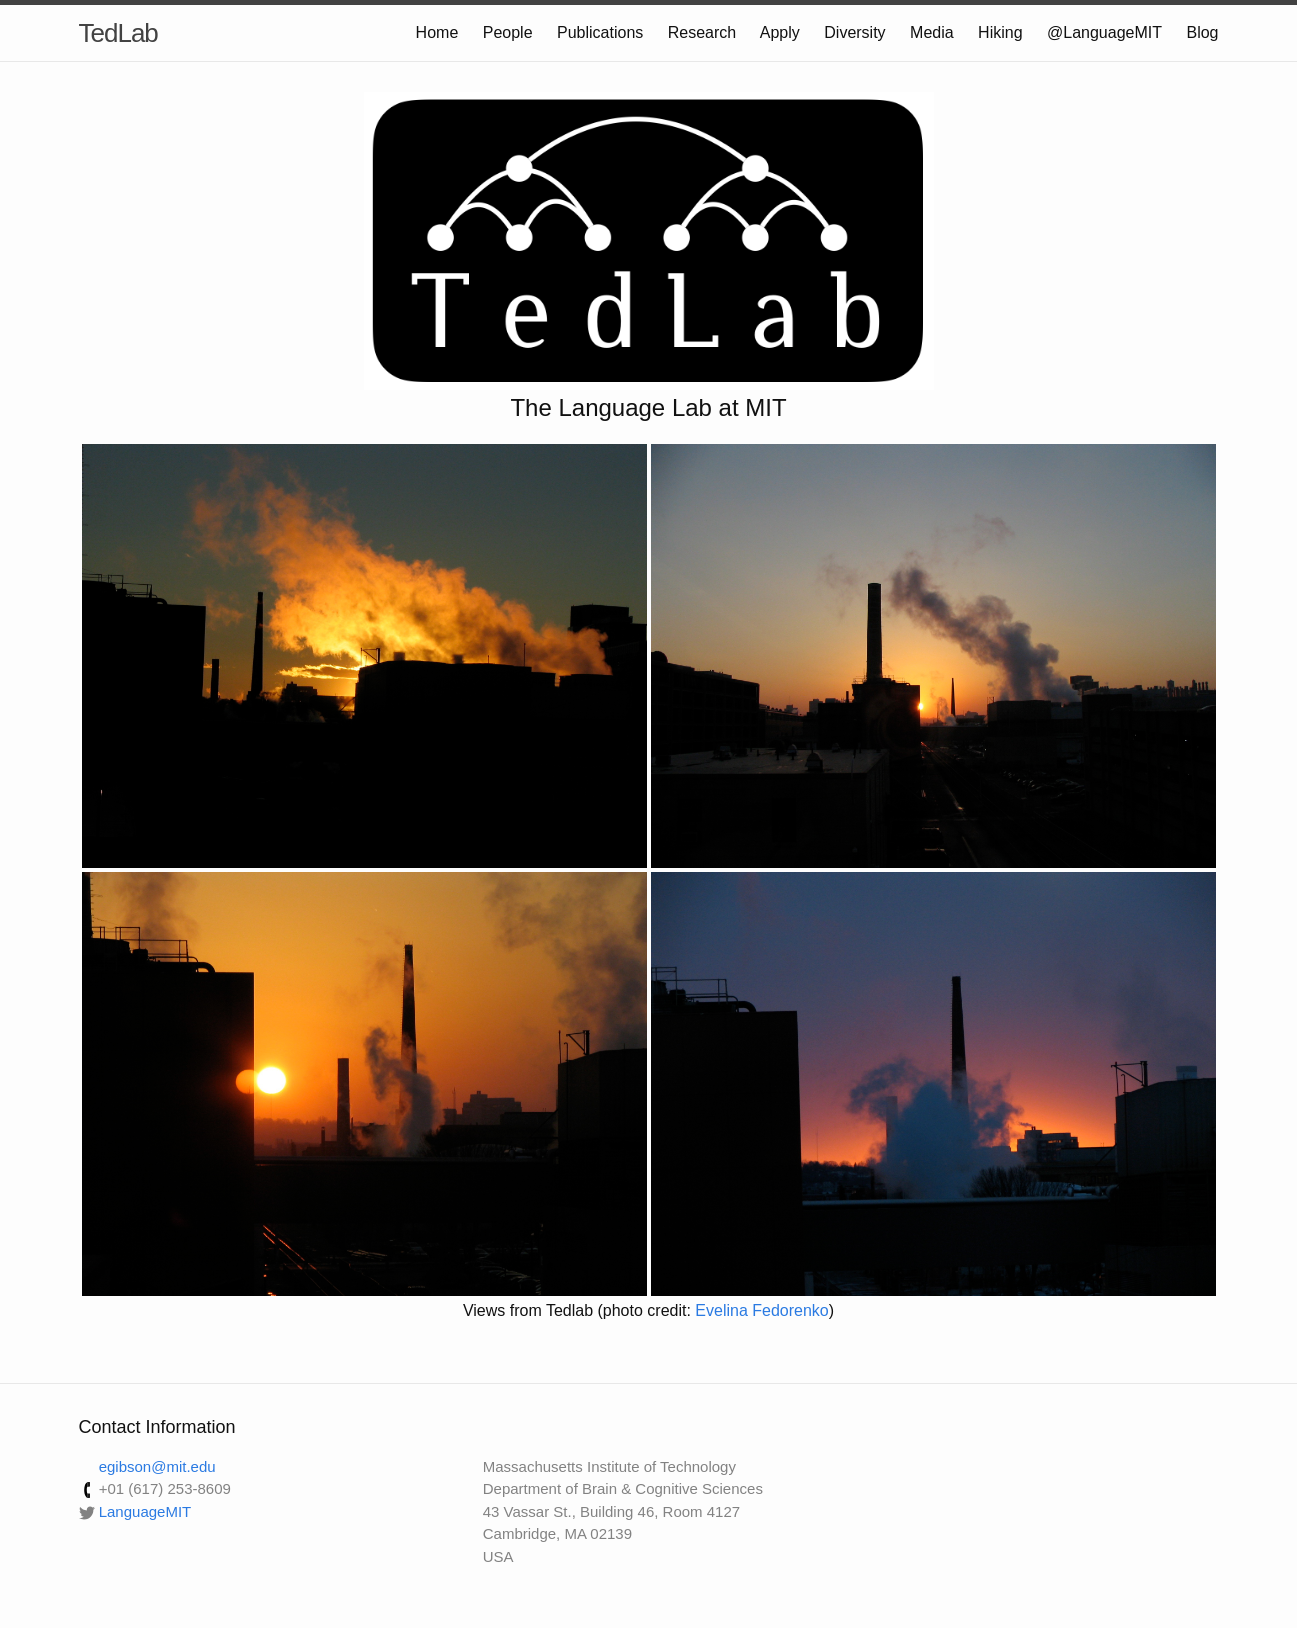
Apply (780, 32)
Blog (1202, 32)
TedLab (118, 33)
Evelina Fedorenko (761, 1310)
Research (702, 32)
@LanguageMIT (1104, 32)
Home (437, 32)
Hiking (1000, 32)
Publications (600, 32)
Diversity (854, 32)
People (508, 32)
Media (932, 32)
